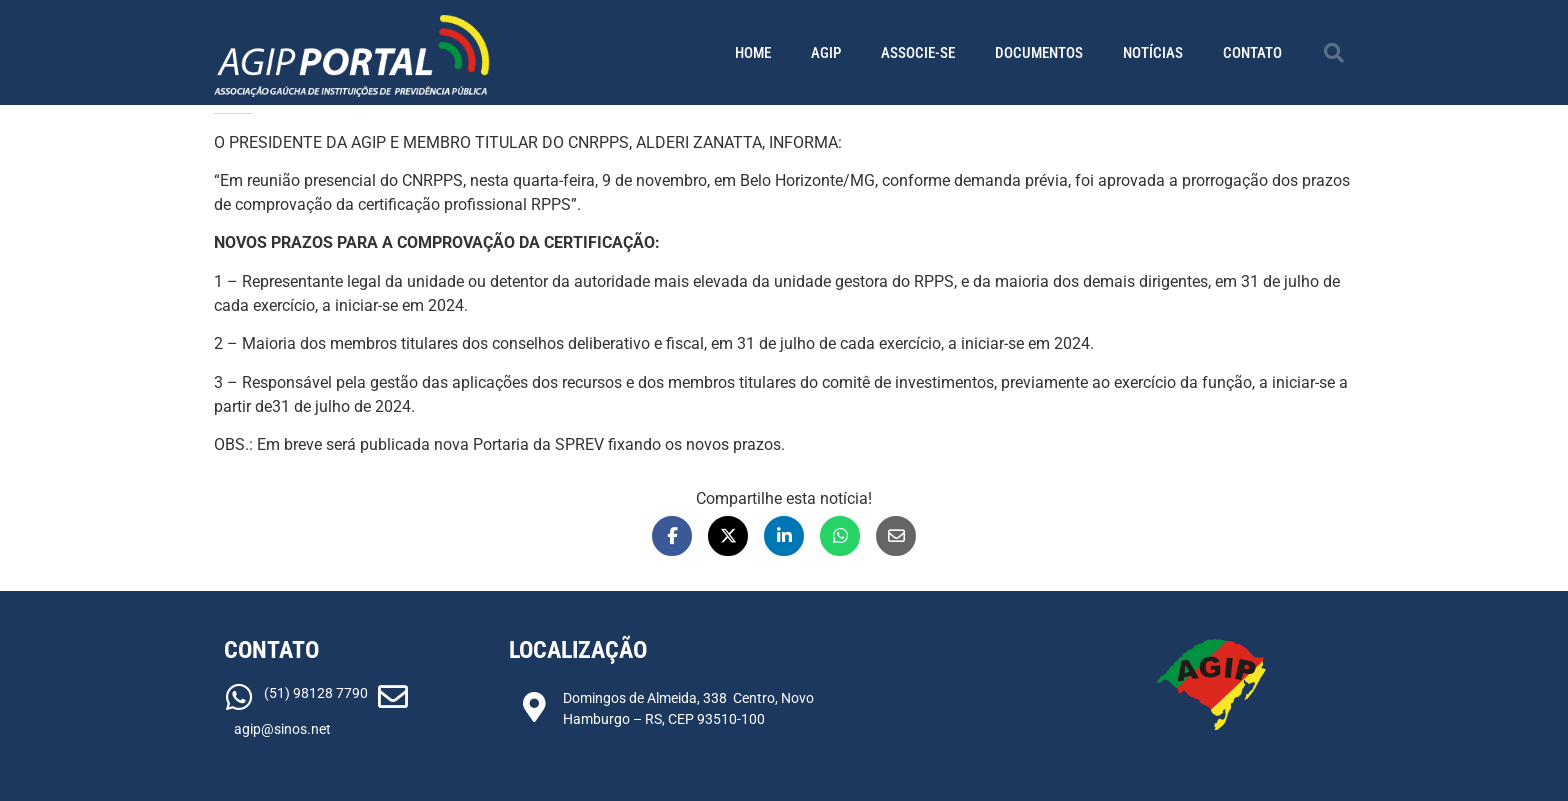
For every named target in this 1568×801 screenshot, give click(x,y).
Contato (1252, 53)
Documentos (1039, 53)
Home (753, 53)
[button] (1334, 53)
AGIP (826, 53)
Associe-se (918, 53)
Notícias (1153, 53)
